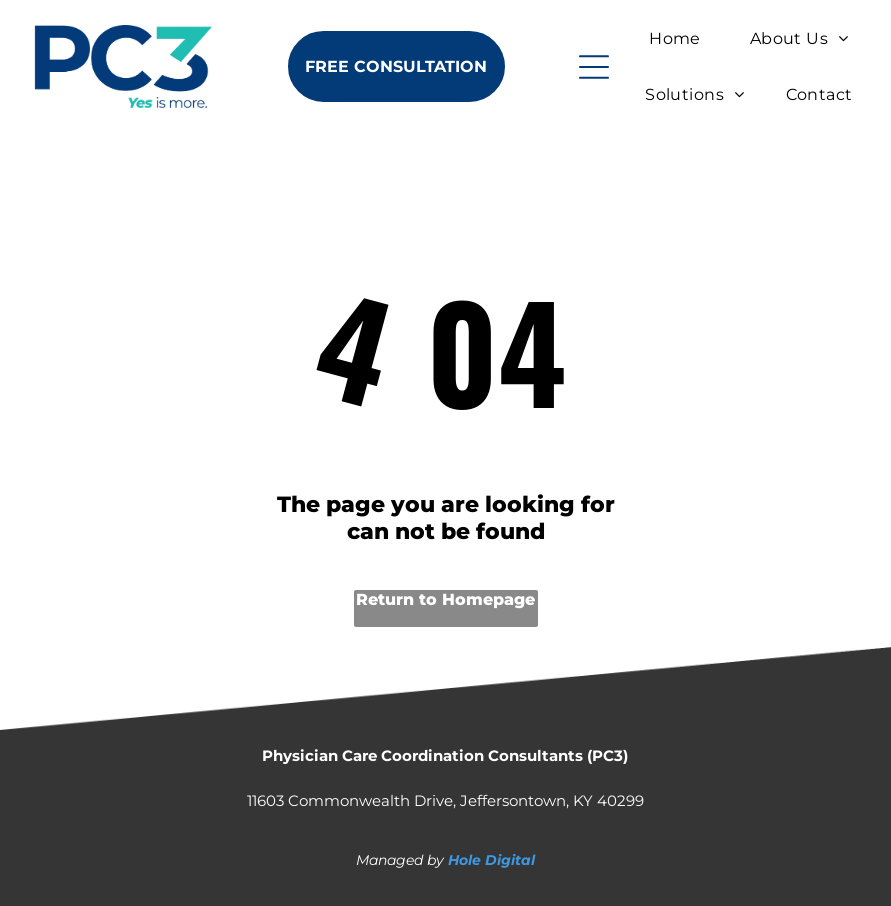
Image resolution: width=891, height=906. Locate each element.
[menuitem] (675, 38)
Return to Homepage (445, 599)
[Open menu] (594, 67)
